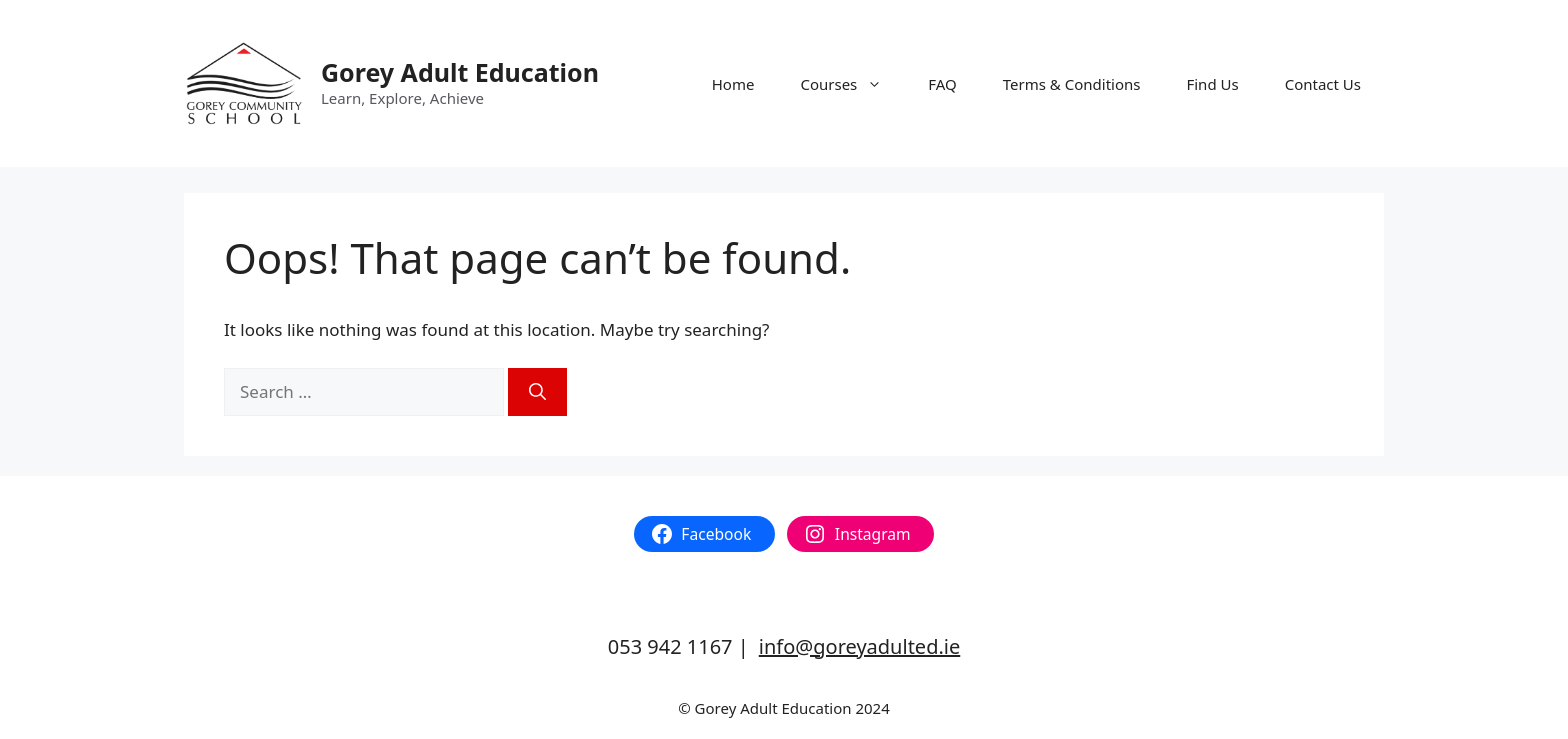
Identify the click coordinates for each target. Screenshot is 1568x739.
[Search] (537, 392)
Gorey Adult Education (460, 72)
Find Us (1212, 84)
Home (733, 84)
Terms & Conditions (1072, 84)
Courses (852, 84)
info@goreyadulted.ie (859, 646)
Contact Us (1323, 84)
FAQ (942, 84)
